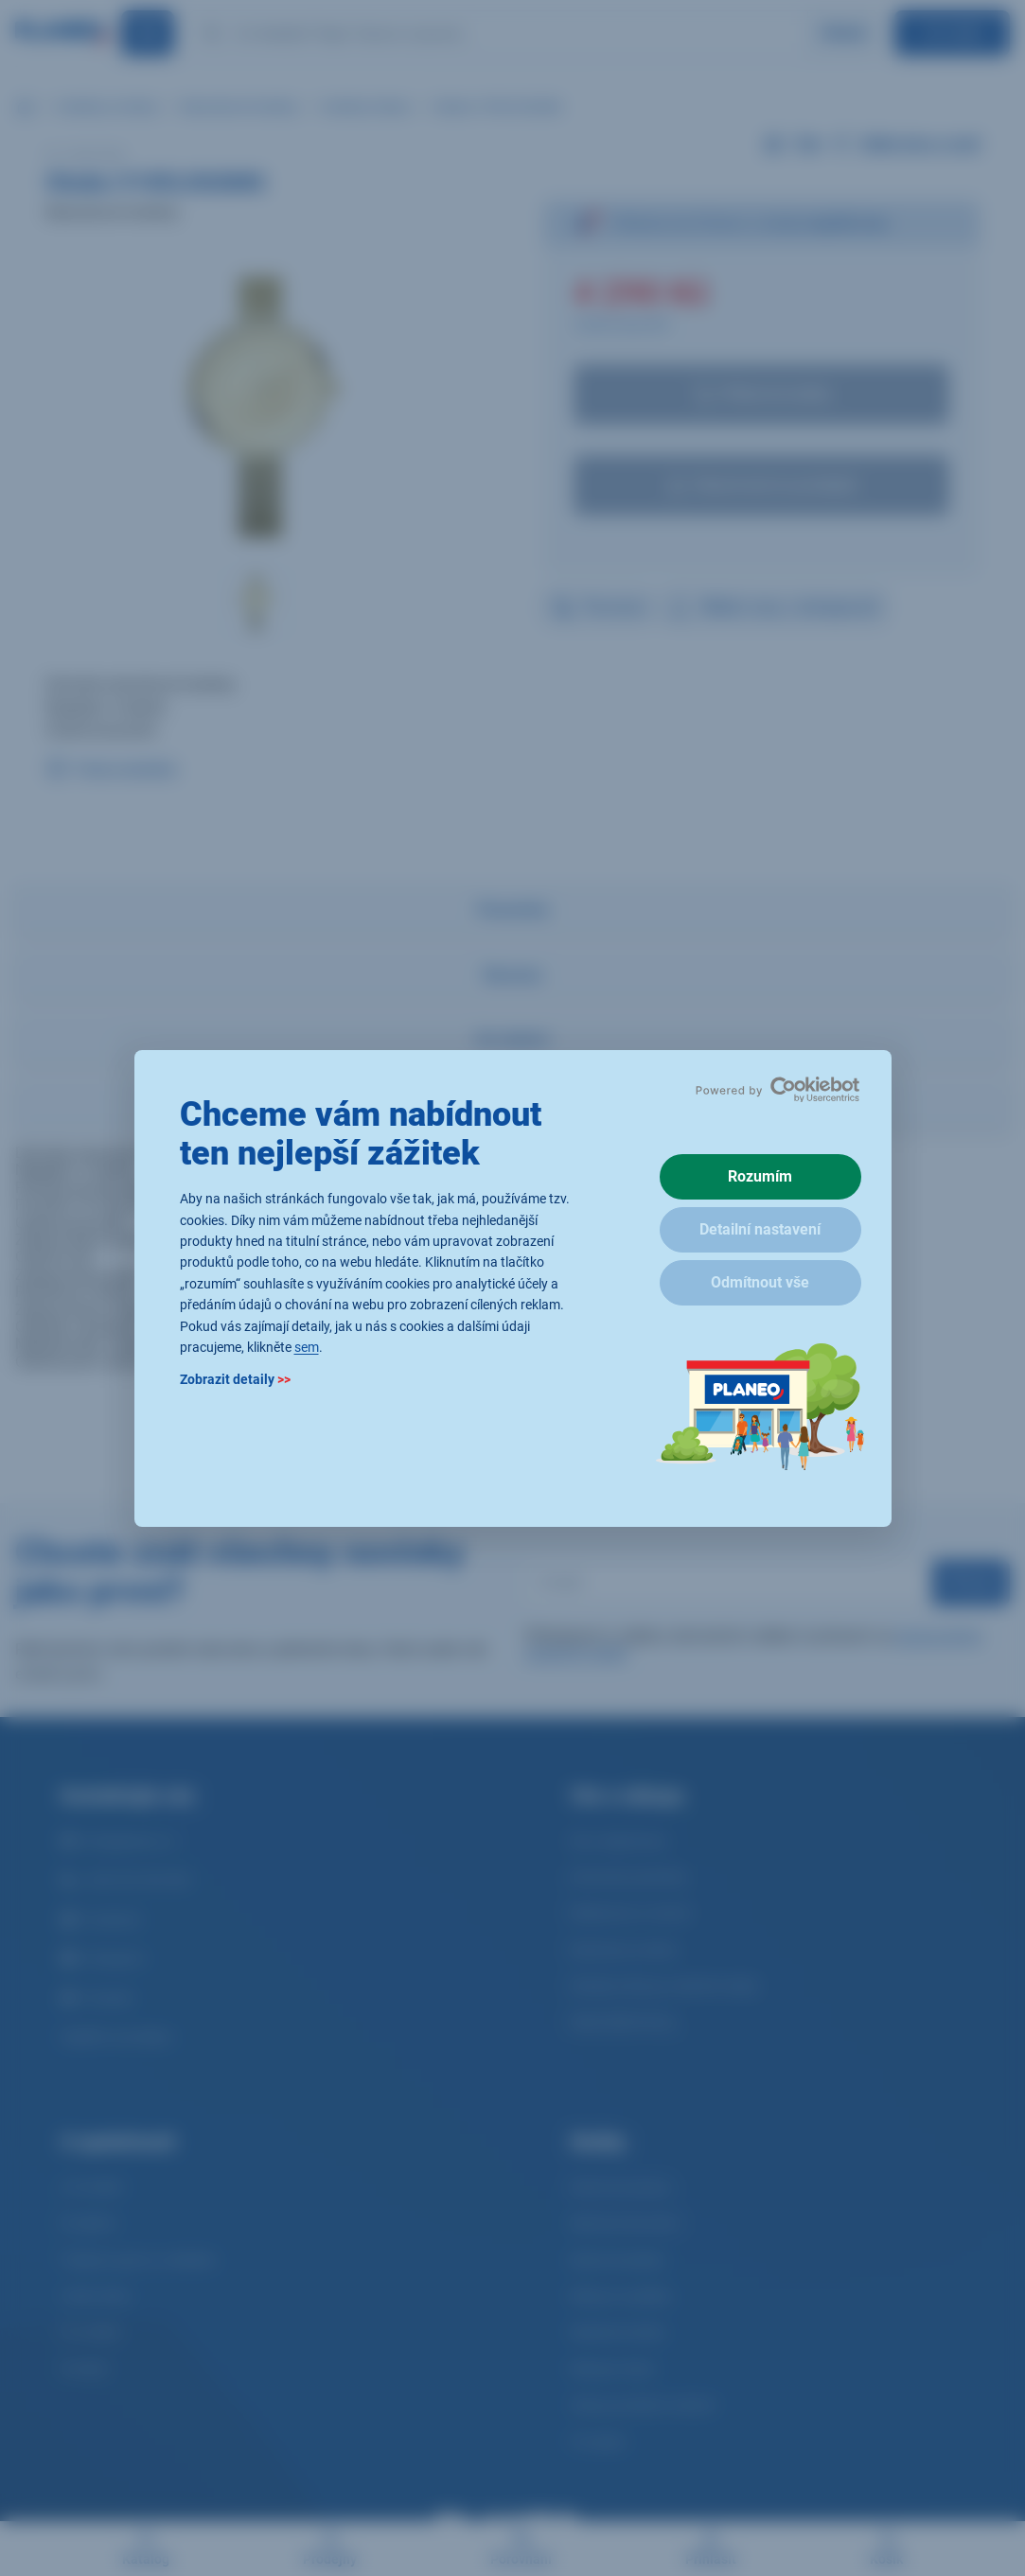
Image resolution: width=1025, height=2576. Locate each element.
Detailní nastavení (760, 1229)
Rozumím (760, 1176)
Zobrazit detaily (235, 1379)
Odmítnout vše (760, 1282)
